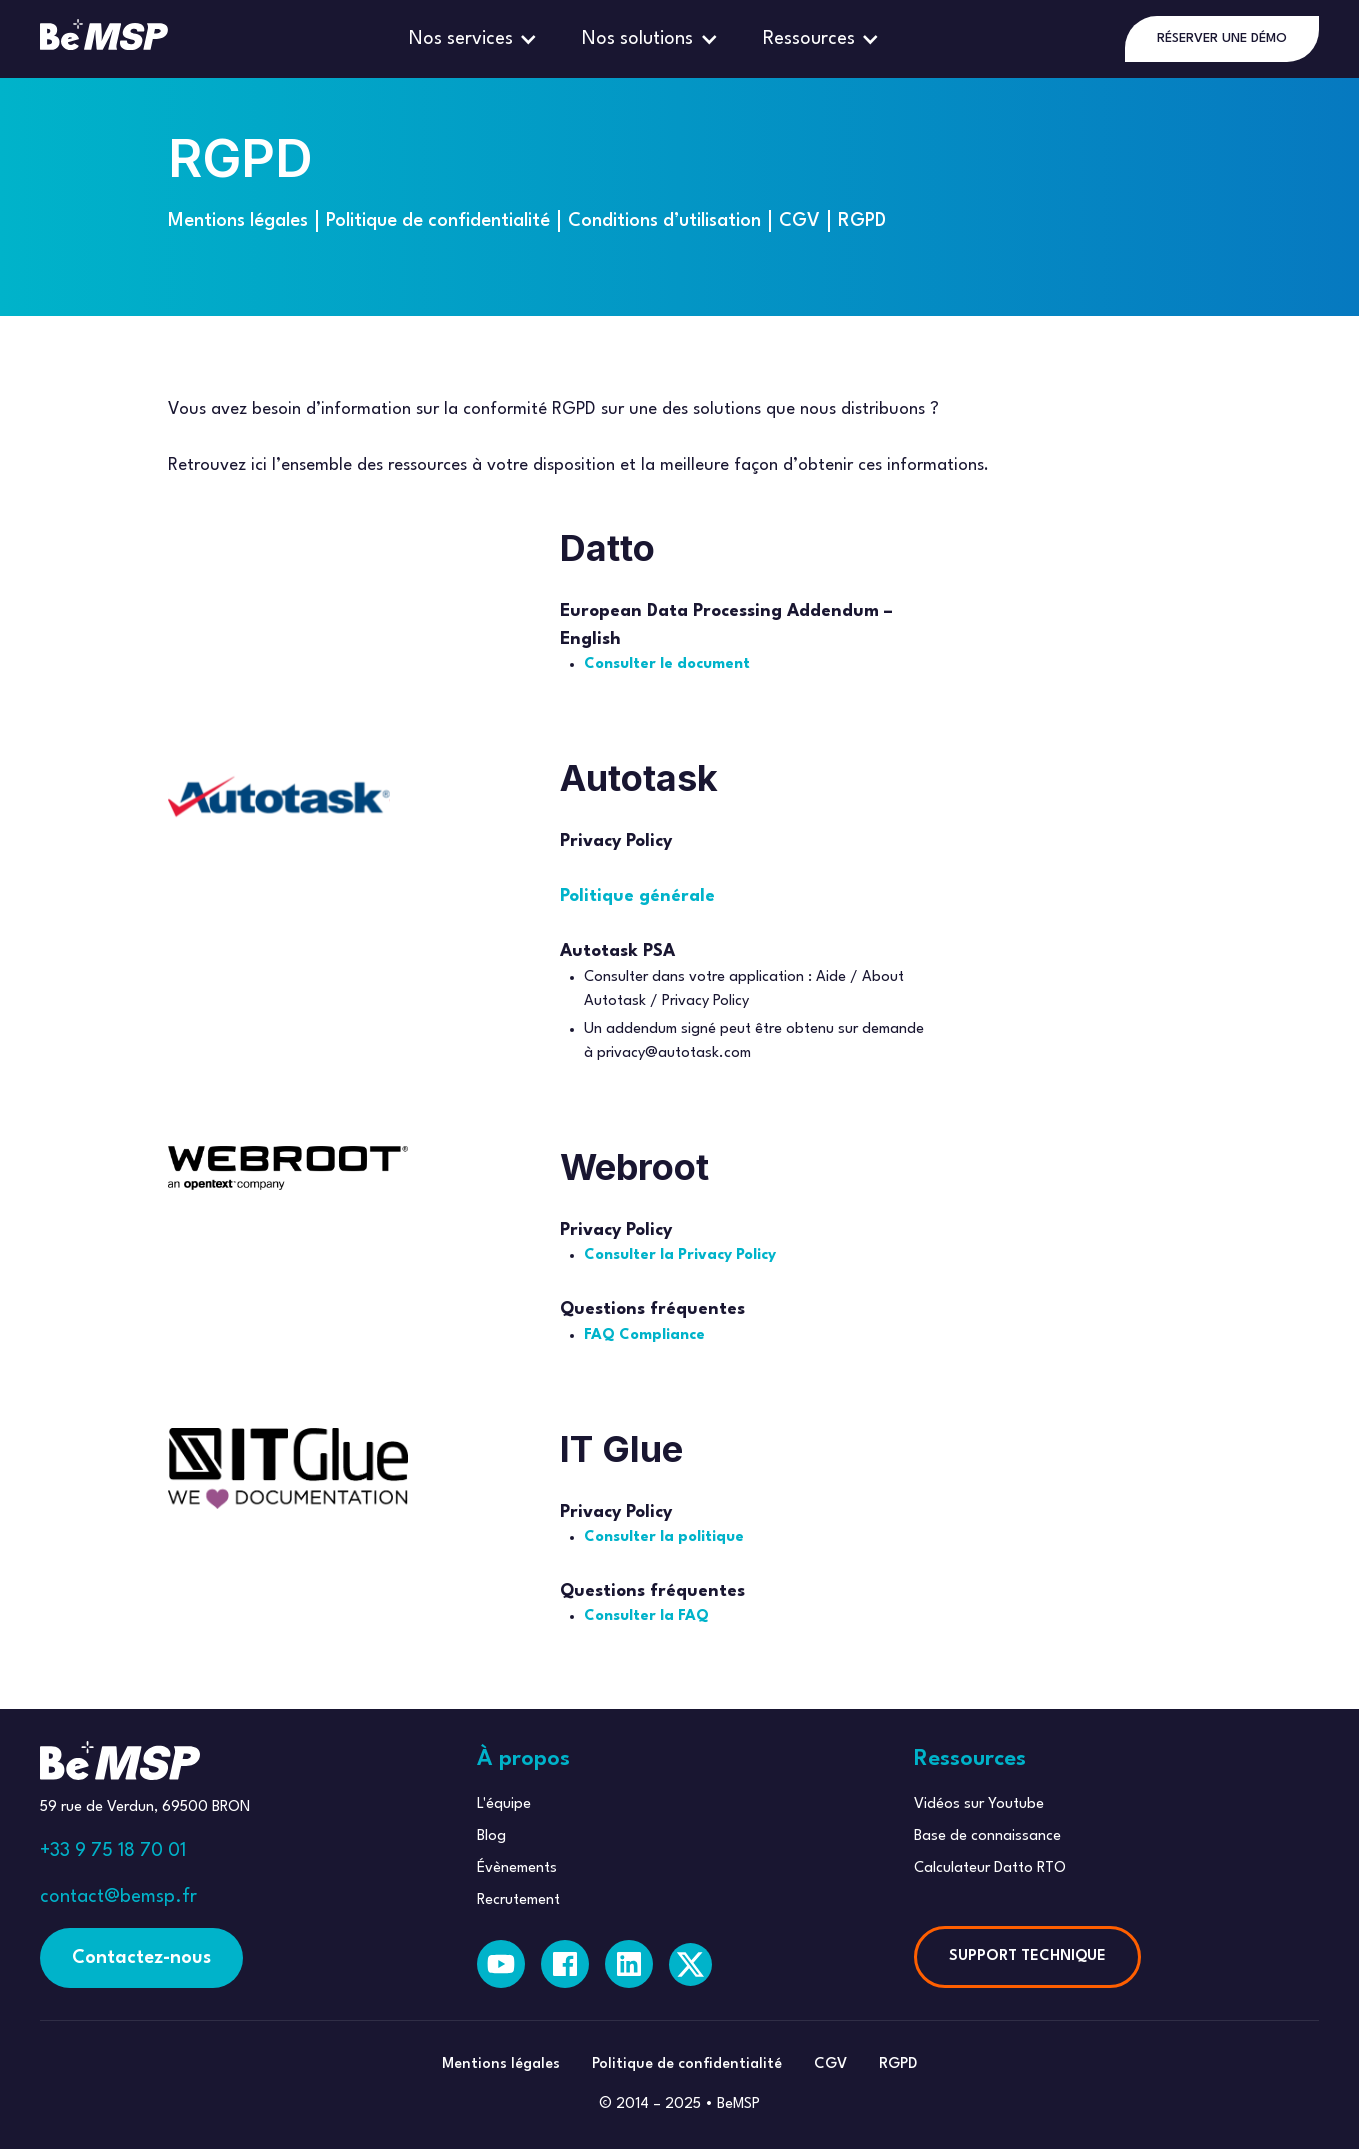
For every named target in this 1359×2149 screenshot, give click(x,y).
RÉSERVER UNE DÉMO (1222, 38)
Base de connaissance (987, 1836)
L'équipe (504, 1804)
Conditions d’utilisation (664, 221)
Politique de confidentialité (438, 221)
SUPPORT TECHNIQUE (1027, 1956)
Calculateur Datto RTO (990, 1868)
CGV (799, 221)
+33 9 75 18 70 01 (113, 1851)
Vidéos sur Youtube (979, 1804)
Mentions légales (238, 221)
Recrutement (518, 1900)
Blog (491, 1836)
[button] (476, 39)
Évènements (517, 1868)
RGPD (862, 221)
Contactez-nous (141, 1958)
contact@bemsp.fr (118, 1897)
